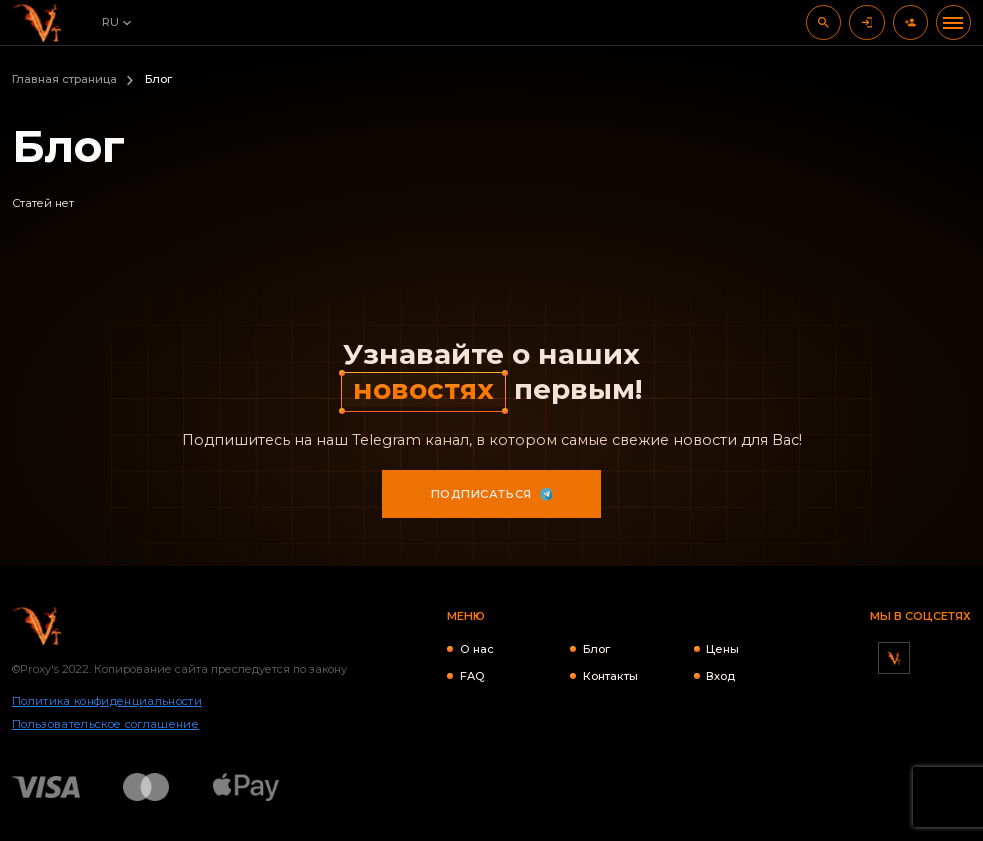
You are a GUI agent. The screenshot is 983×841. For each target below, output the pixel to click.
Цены (722, 649)
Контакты (610, 676)
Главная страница (64, 79)
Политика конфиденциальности (107, 701)
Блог (596, 649)
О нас (477, 649)
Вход (720, 676)
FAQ (472, 676)
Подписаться (492, 494)
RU (110, 22)
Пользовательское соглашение (105, 724)
